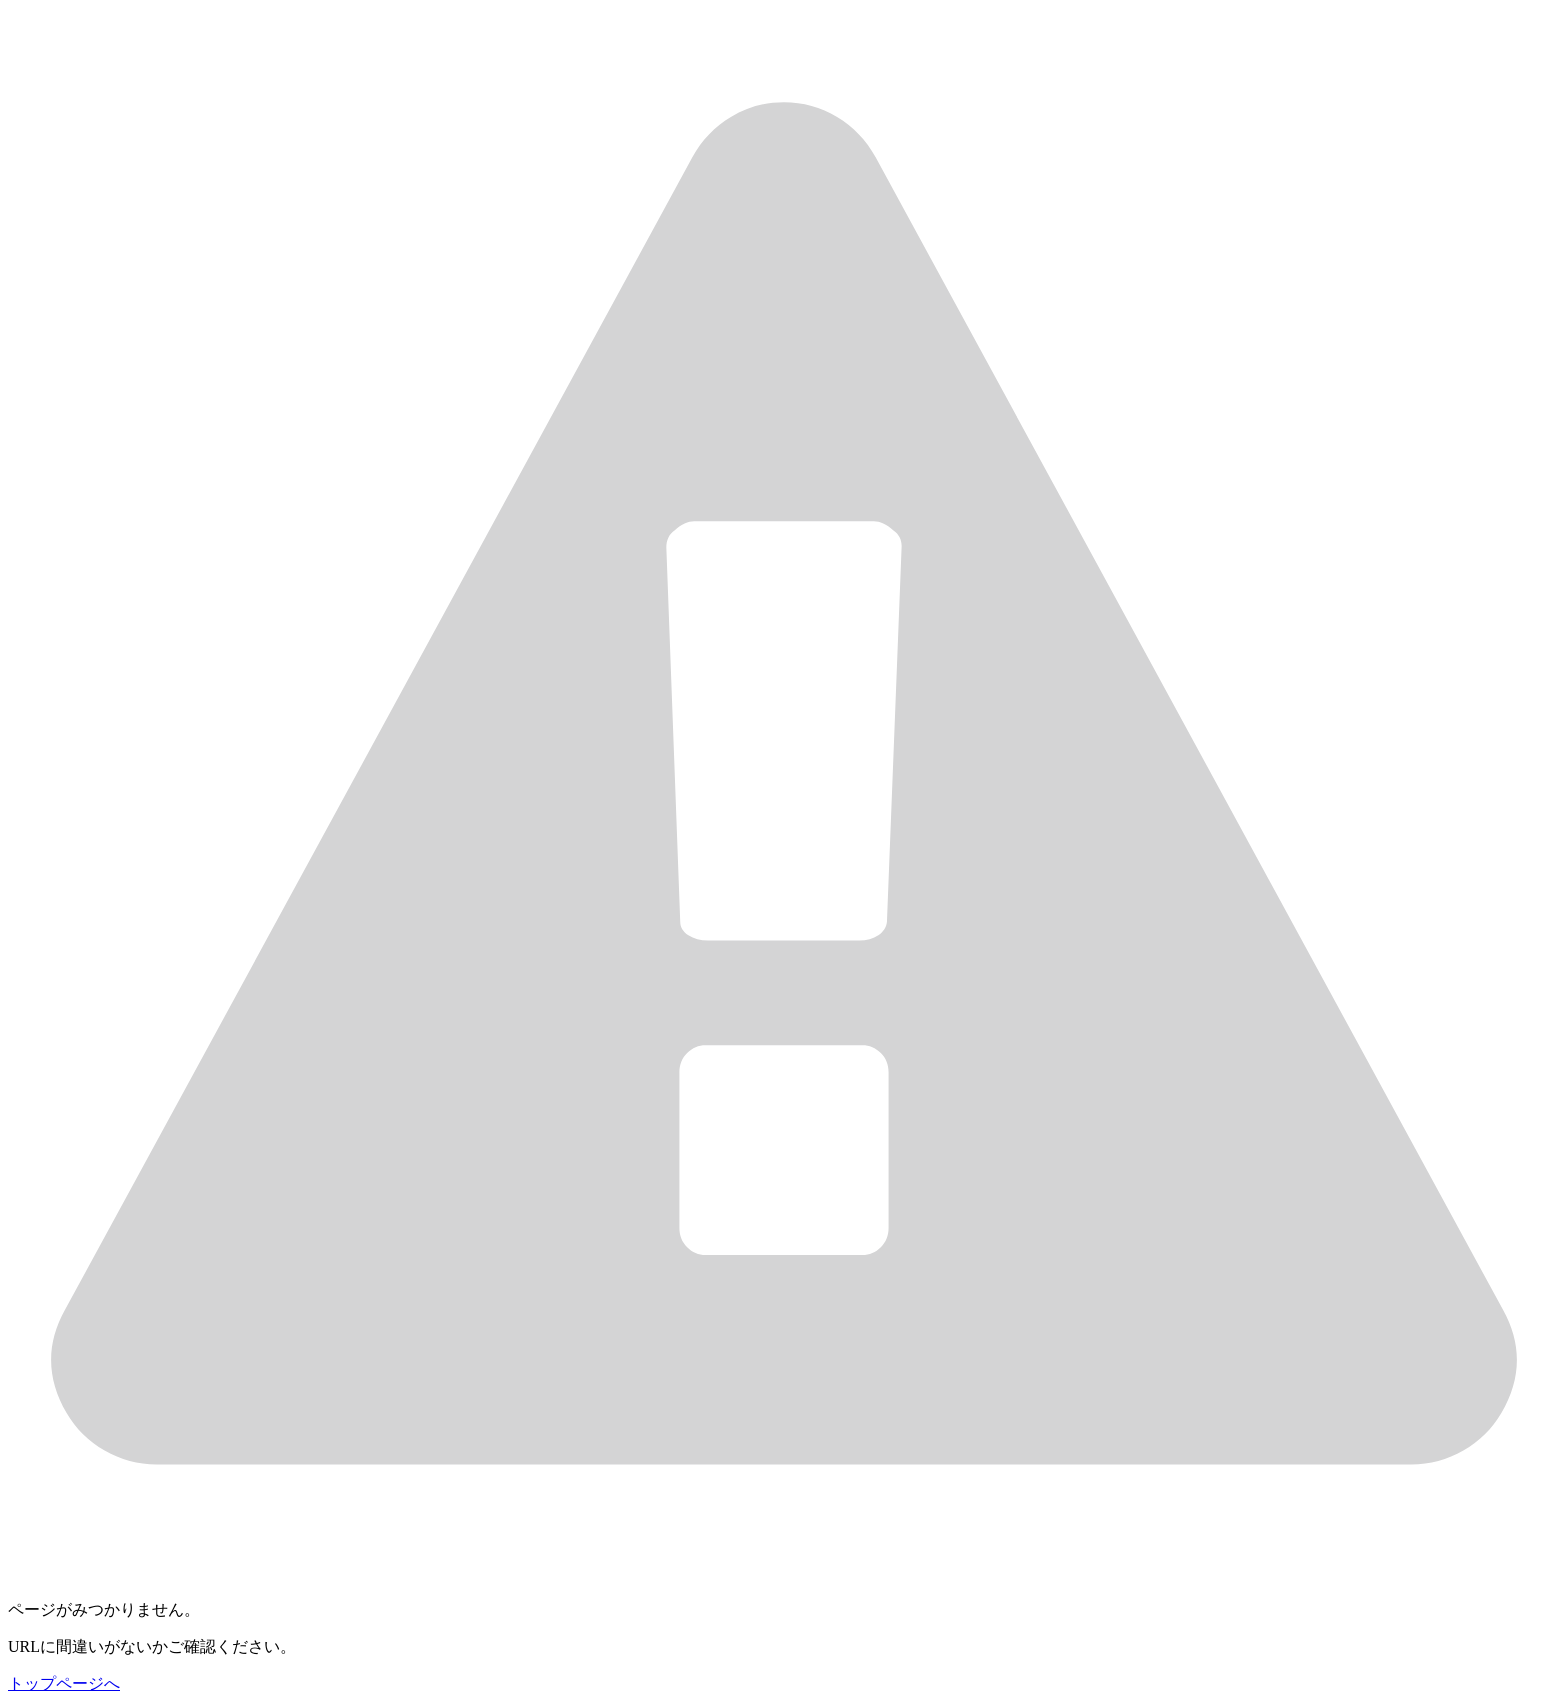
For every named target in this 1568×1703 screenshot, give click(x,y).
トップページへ (64, 1683)
